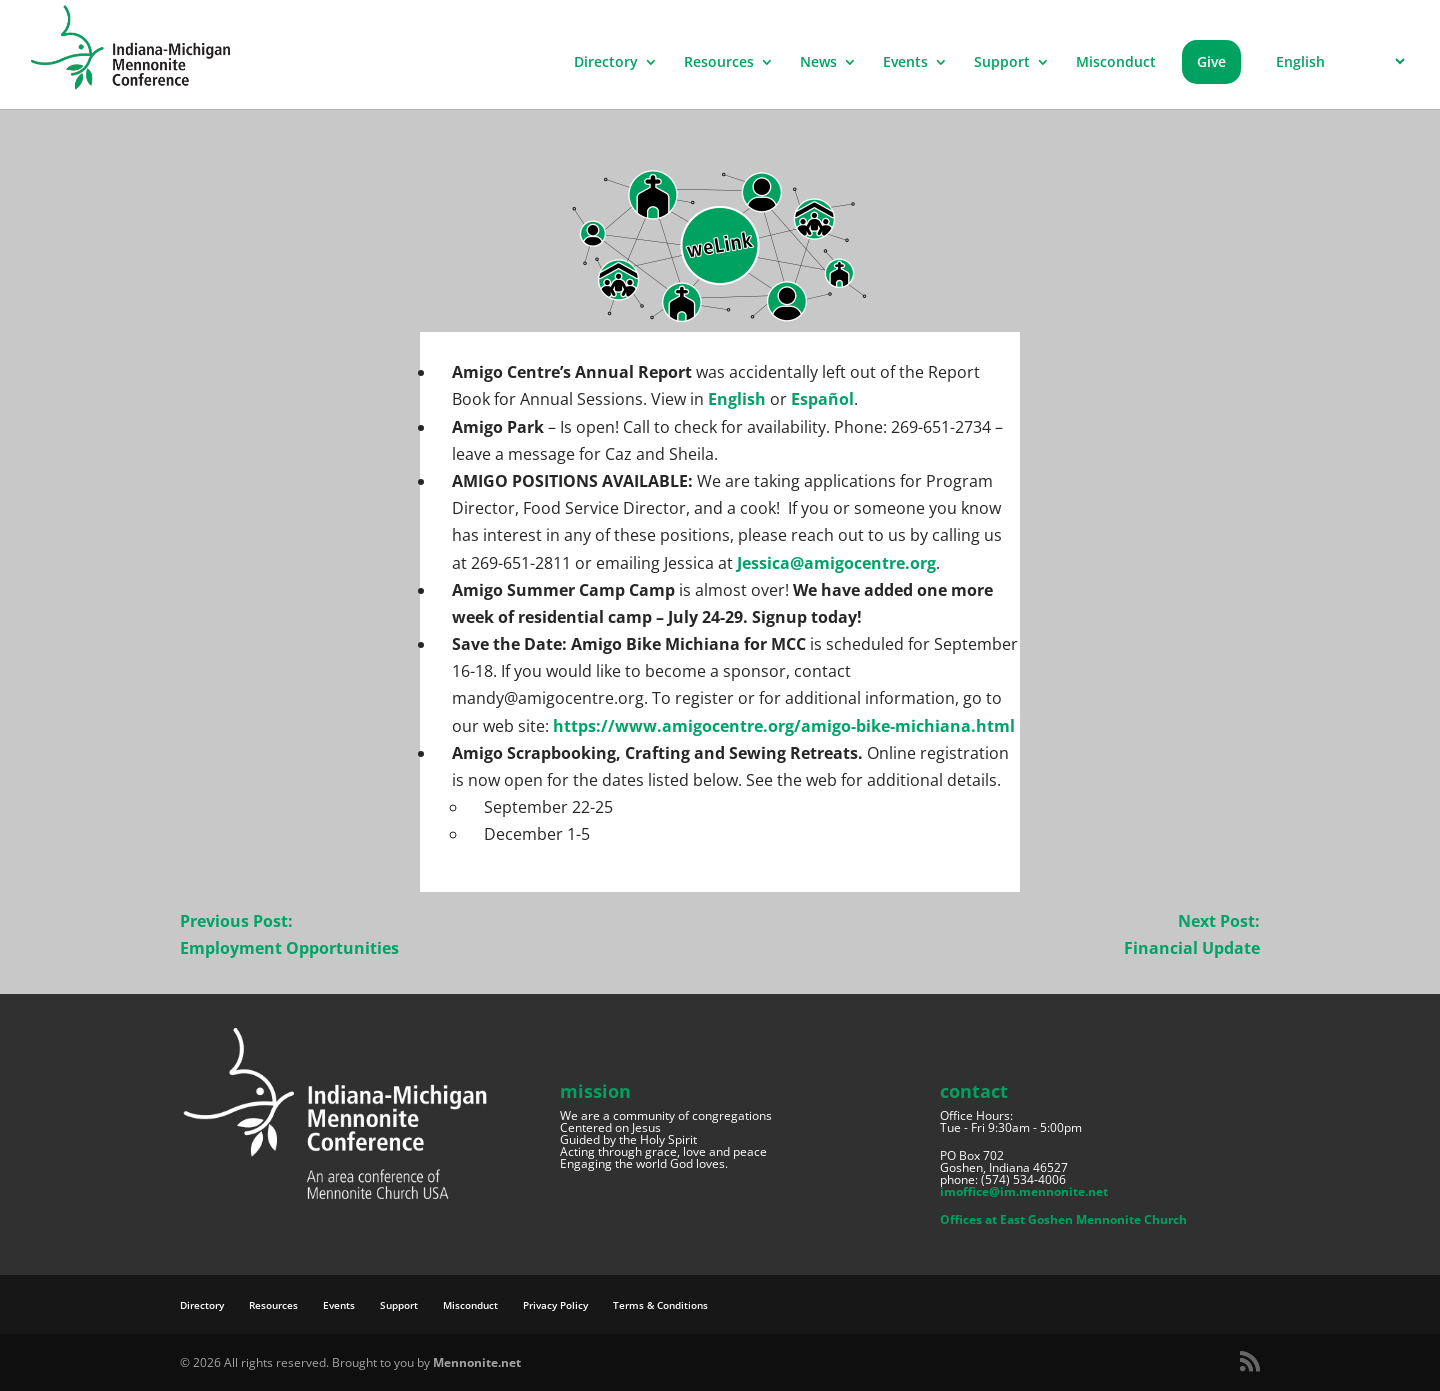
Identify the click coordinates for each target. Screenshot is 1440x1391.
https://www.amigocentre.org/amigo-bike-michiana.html (784, 726)
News (818, 63)
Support (1002, 63)
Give (1211, 61)
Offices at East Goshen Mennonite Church (1063, 1219)
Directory (606, 63)
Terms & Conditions (660, 1305)
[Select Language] (1337, 61)
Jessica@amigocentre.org (836, 563)
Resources (719, 63)
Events (905, 63)
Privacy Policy (555, 1305)
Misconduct (1116, 63)
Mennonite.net (477, 1362)
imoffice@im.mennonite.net (1024, 1191)
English (737, 399)
